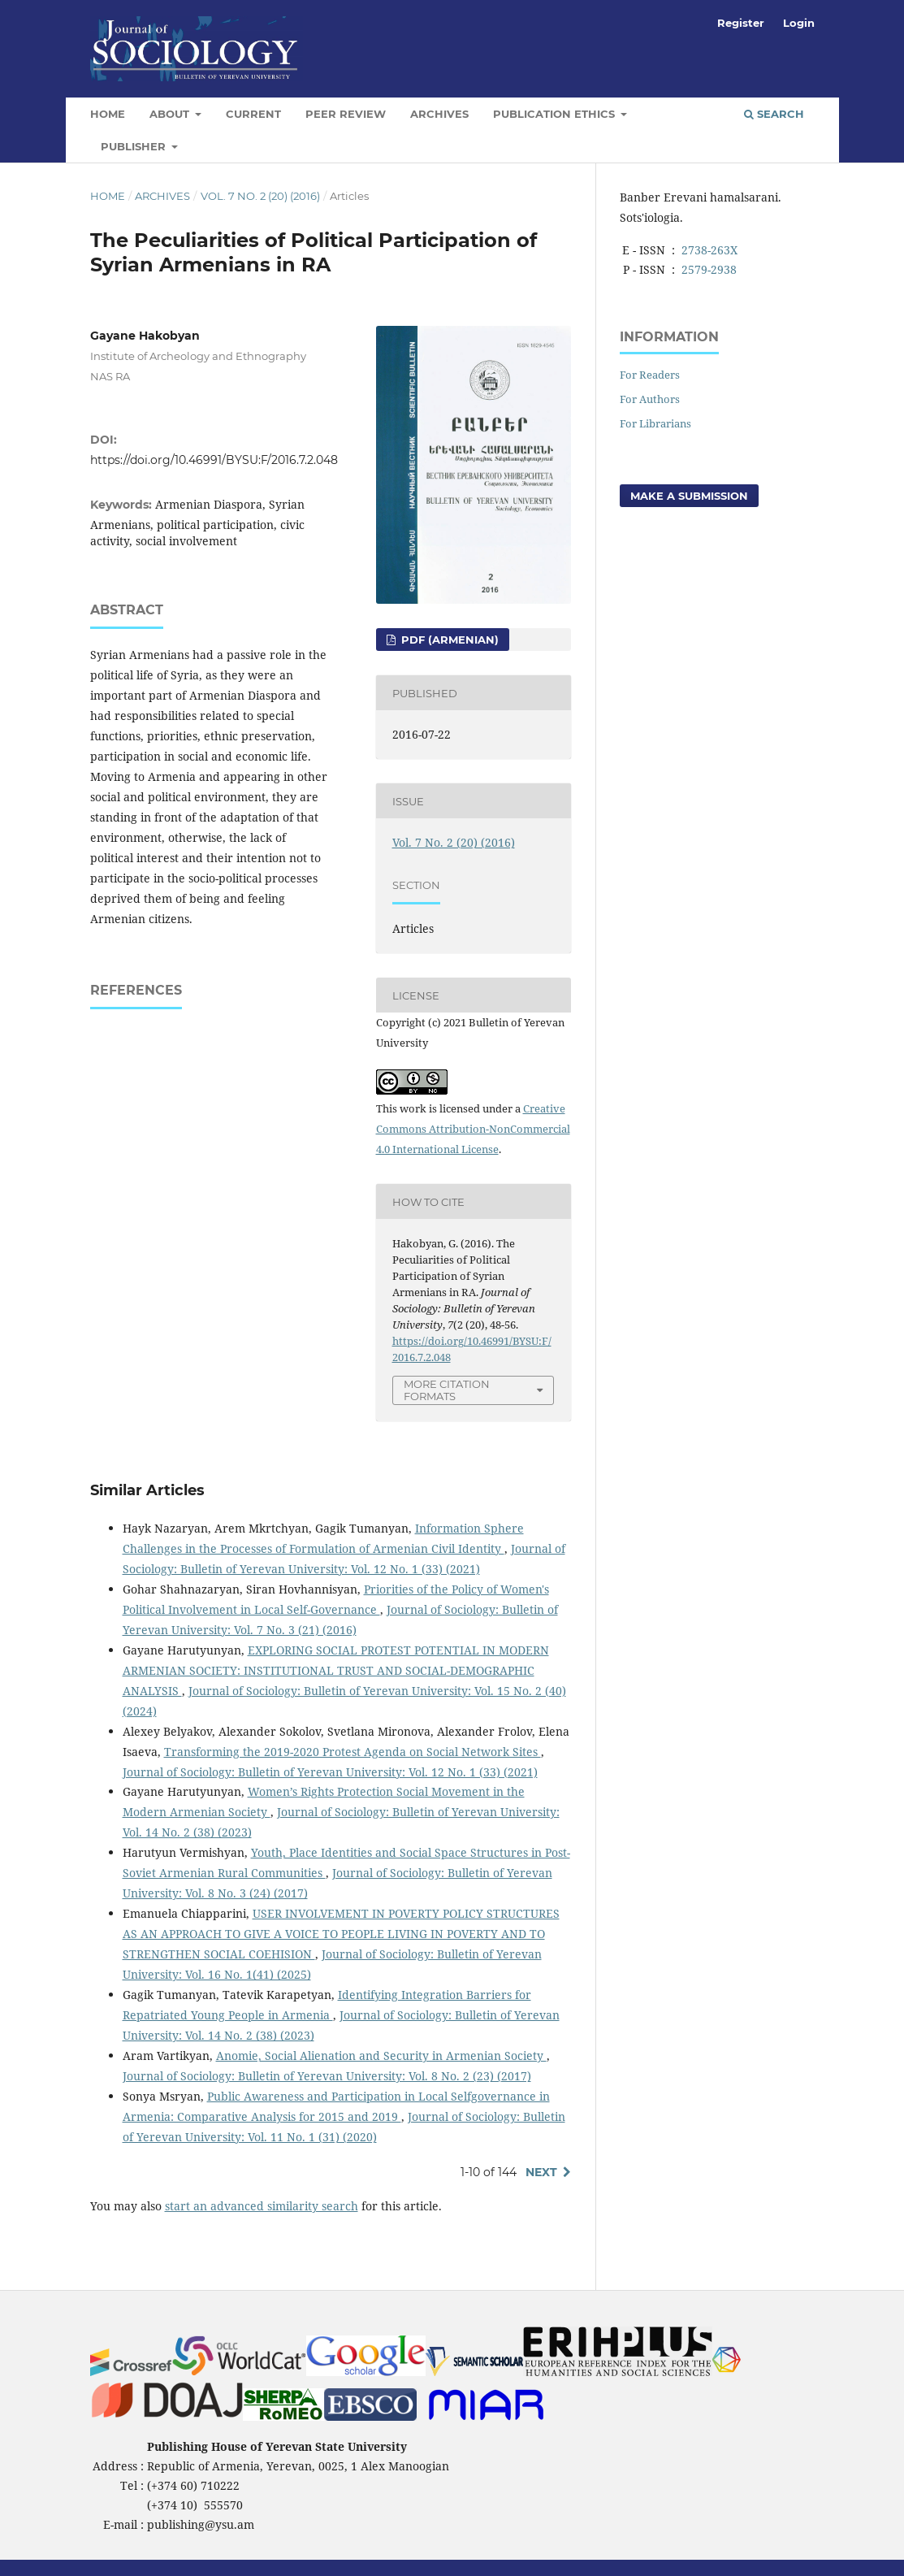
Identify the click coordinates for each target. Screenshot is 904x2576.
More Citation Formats (447, 1390)
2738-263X (709, 250)
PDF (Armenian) (448, 639)
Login (799, 22)
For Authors (650, 399)
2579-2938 (709, 269)
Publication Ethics (555, 113)
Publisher (135, 146)
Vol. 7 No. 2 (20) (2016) (260, 195)
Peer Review (345, 113)
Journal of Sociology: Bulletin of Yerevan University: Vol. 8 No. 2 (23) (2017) (327, 2076)
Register (740, 22)
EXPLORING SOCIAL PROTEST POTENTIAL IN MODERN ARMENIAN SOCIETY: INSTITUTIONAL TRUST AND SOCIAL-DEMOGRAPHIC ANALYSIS (336, 1670)
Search (774, 113)
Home (107, 113)
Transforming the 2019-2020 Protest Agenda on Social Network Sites (352, 1751)
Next (541, 2172)
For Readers (650, 374)
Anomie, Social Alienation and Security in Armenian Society (381, 2055)
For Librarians (655, 423)
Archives (439, 113)
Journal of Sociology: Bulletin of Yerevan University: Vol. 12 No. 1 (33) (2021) (330, 1772)
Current (253, 113)
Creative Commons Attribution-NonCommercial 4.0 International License (473, 1128)
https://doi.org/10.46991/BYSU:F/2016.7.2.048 (214, 460)
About (170, 113)
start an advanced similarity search (261, 2206)
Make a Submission (689, 495)
